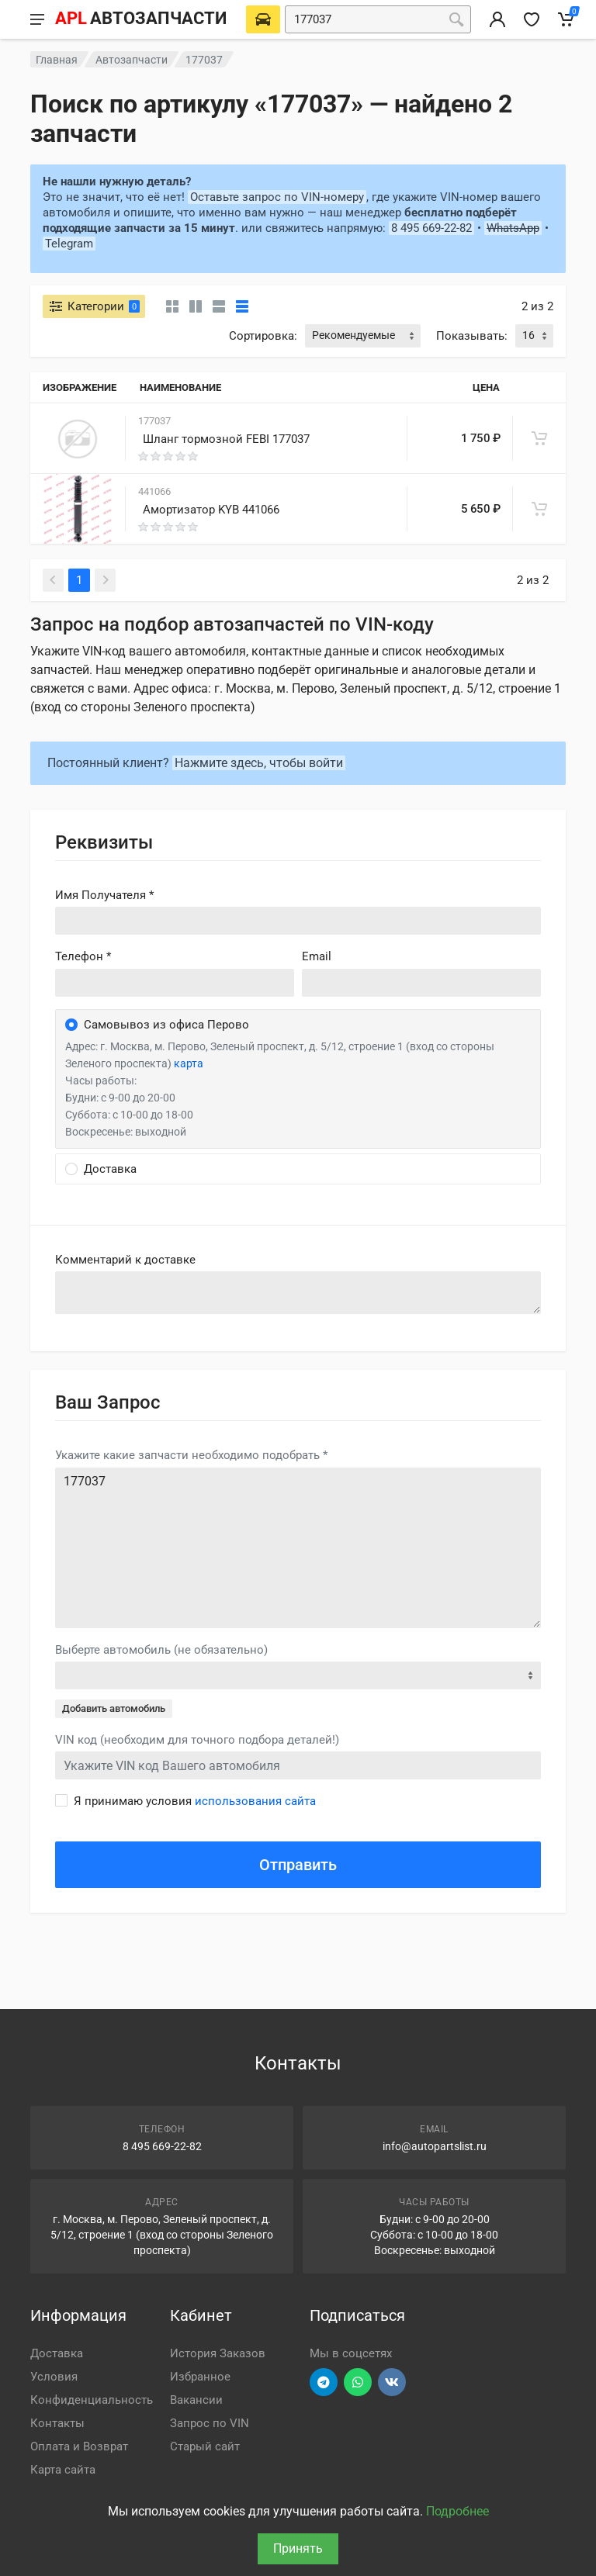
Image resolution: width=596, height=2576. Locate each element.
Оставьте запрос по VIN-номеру (277, 197)
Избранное (200, 2377)
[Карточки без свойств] (172, 306)
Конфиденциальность (91, 2400)
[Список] (218, 306)
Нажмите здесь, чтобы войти (259, 763)
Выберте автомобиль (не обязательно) (161, 1650)
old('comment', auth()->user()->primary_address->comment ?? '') (298, 1292)
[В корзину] (539, 438)
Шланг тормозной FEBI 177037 (226, 439)
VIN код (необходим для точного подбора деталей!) (197, 1740)
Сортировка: (263, 336)
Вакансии (196, 2400)
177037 (298, 1548)
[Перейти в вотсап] (358, 2382)
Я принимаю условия (195, 1801)
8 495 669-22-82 (431, 228)
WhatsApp (513, 228)
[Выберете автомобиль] (263, 19)
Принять (298, 2548)
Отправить (298, 1864)
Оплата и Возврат (79, 2446)
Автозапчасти (131, 60)
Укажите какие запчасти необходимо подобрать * (191, 1455)
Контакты (57, 2423)
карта (188, 1063)
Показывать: (472, 336)
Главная (57, 60)
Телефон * (83, 956)
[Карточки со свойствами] (195, 306)
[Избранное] (532, 19)
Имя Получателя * (104, 895)
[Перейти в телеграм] (324, 2382)
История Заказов (217, 2353)
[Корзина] (566, 19)
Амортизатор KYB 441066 (211, 510)
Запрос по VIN (209, 2423)
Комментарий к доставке (125, 1260)
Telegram (69, 244)
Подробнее (457, 2511)
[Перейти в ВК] (392, 2382)
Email (316, 956)
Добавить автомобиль (113, 1708)
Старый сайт (205, 2446)
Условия (54, 2377)
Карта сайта (62, 2470)
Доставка (56, 2353)
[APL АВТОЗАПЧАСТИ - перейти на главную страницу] (140, 19)
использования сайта (255, 1801)
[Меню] (37, 19)
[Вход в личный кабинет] (497, 19)
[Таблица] (242, 306)
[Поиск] (456, 19)
